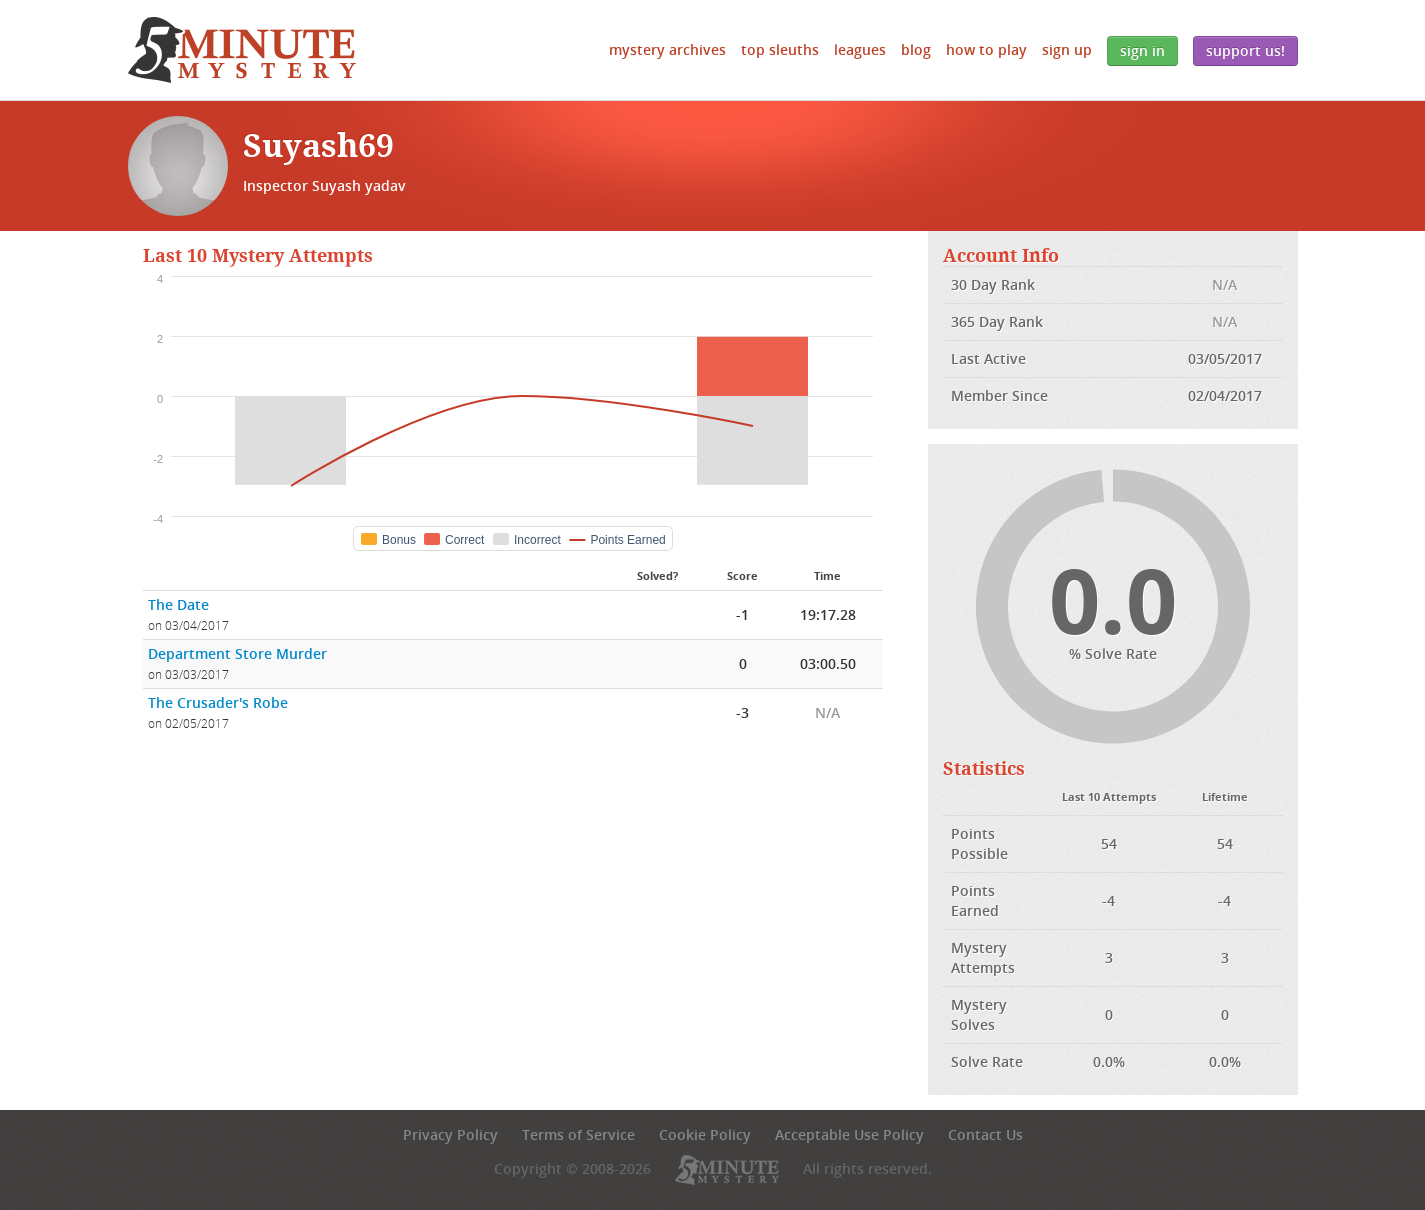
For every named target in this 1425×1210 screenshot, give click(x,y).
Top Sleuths (780, 49)
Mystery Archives (667, 49)
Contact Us (985, 1134)
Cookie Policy (705, 1134)
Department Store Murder (237, 653)
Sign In (1142, 50)
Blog (916, 49)
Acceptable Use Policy (849, 1134)
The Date (178, 604)
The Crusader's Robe (218, 702)
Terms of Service (578, 1134)
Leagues (860, 49)
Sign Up (1067, 49)
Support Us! (1245, 50)
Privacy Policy (450, 1134)
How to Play (986, 49)
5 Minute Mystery (242, 50)
